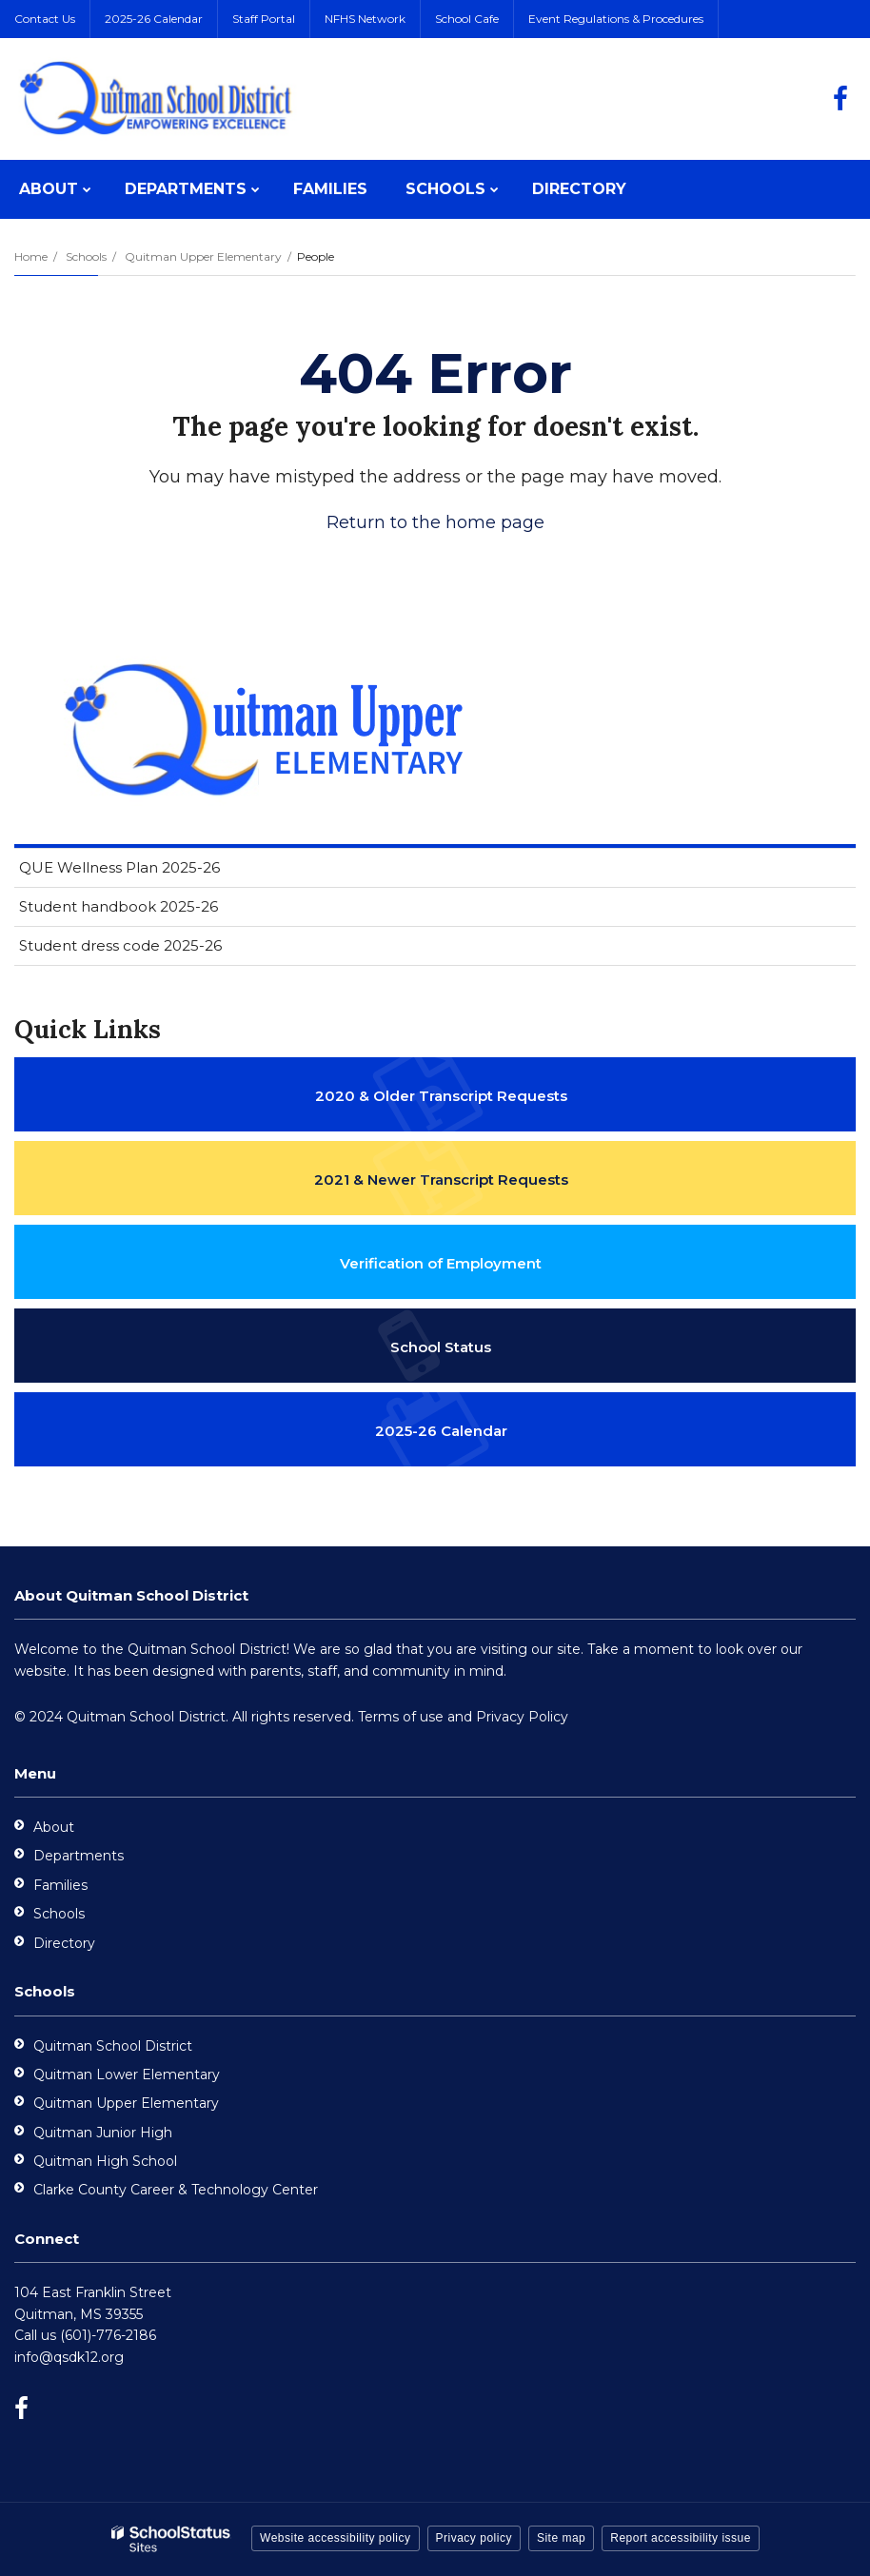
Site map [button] (561, 2538)
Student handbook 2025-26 (118, 906)
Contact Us (44, 18)
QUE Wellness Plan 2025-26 (119, 867)
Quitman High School (105, 2161)
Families (60, 1885)
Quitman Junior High (102, 2132)
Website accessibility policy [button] (335, 2538)
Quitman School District (112, 2046)
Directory (64, 1943)
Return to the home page (435, 522)
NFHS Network (365, 18)
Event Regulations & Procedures (615, 18)
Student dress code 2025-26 (120, 945)
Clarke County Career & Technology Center (175, 2189)
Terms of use (401, 1716)
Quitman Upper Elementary (203, 256)
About (53, 1827)
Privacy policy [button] (474, 2538)
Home (31, 256)
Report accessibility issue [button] (680, 2538)
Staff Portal (263, 18)
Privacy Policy (522, 1716)
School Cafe (467, 18)
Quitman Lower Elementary (126, 2074)
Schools (86, 256)
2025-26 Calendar (154, 18)
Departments (78, 1855)
